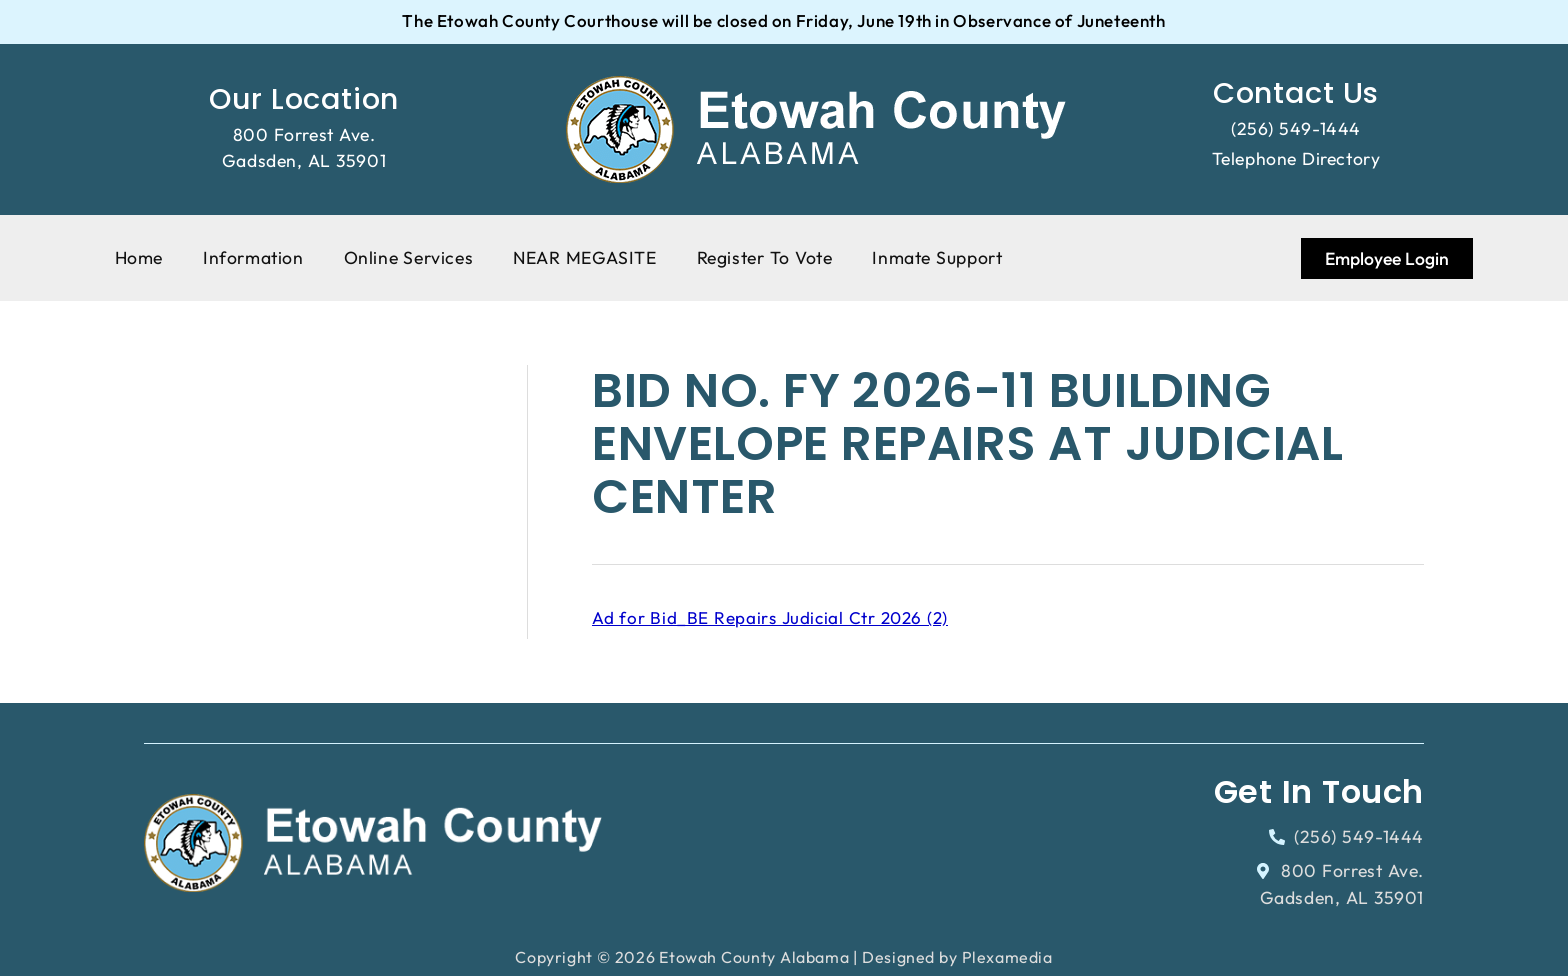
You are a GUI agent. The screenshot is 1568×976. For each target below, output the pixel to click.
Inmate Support (937, 257)
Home (139, 257)
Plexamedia (1007, 957)
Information (253, 257)
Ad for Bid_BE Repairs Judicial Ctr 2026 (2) (770, 617)
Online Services (409, 257)
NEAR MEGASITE (584, 257)
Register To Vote (765, 257)
